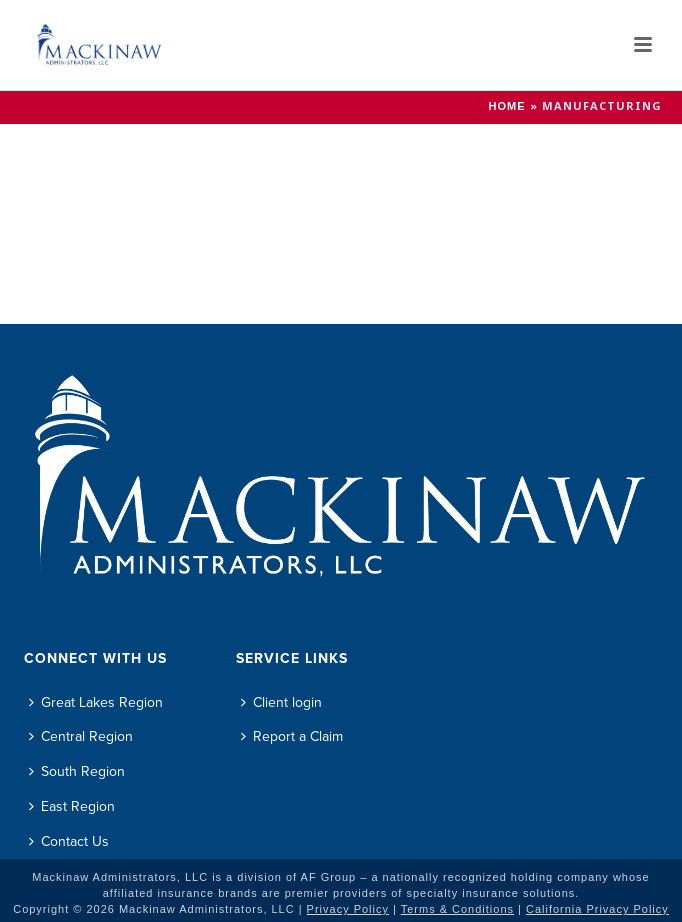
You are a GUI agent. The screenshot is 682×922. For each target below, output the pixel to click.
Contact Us (69, 841)
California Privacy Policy (597, 909)
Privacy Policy (348, 909)
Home (507, 106)
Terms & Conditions (457, 909)
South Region (77, 771)
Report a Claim (292, 736)
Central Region (81, 736)
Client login (281, 702)
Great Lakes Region (96, 702)
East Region (72, 806)
